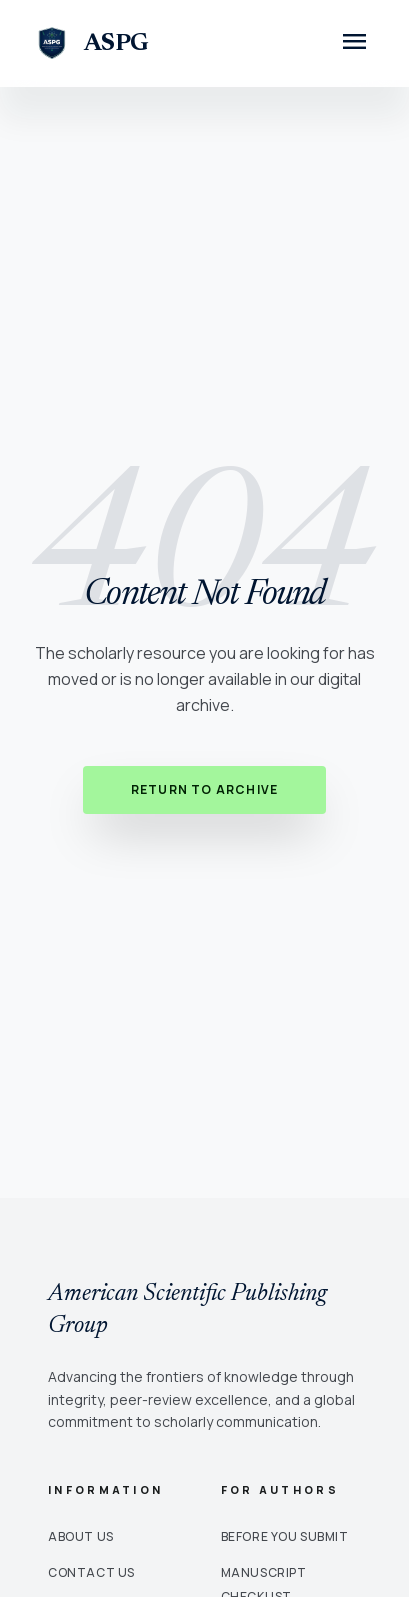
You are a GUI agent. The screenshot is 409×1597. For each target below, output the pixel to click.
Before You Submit (285, 1536)
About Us (81, 1536)
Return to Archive (204, 789)
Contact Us (91, 1572)
